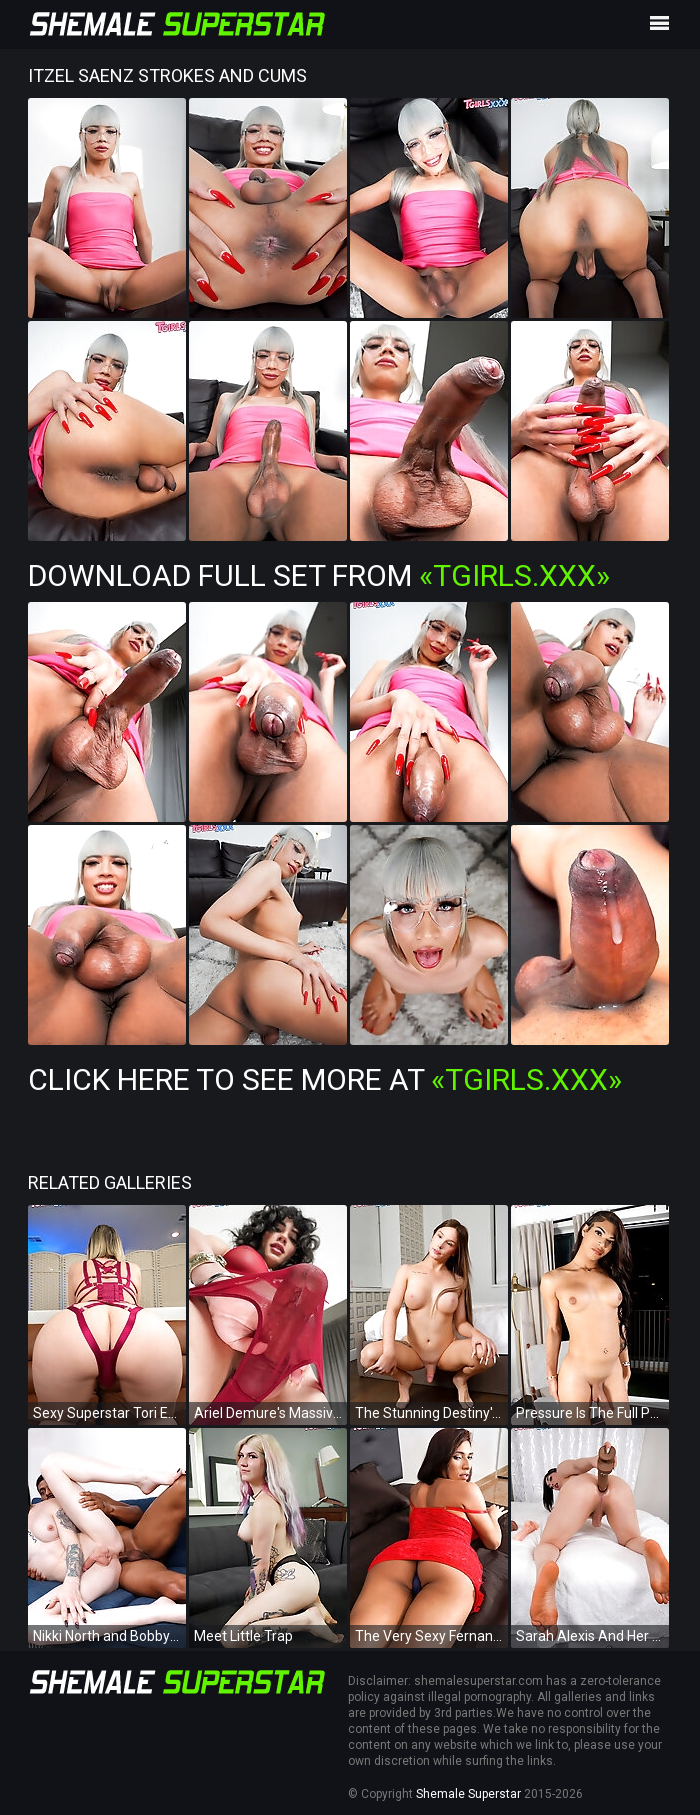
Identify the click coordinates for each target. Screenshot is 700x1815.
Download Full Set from (319, 575)
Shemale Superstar (468, 1794)
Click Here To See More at (325, 1079)
